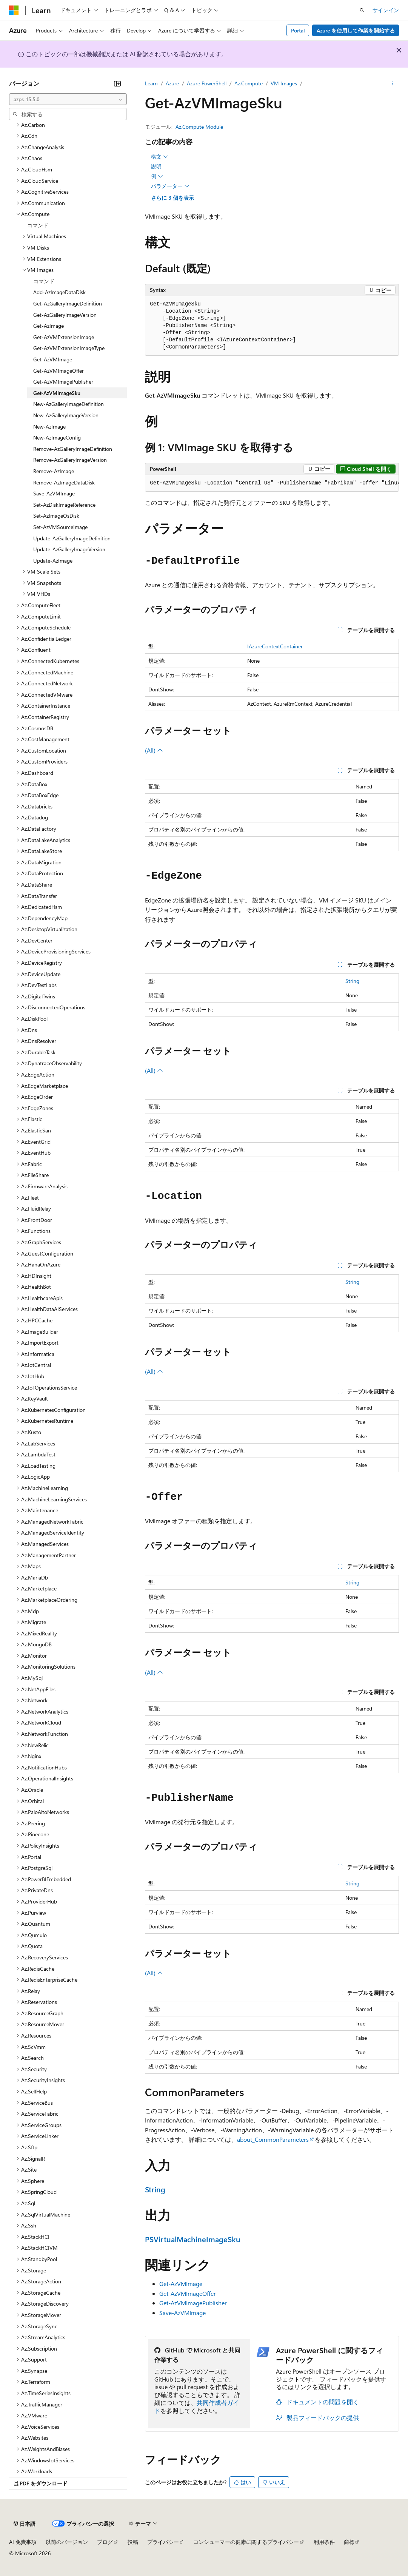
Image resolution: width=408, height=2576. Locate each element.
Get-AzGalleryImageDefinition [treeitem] (67, 303)
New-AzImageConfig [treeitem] (57, 437)
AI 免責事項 (23, 2541)
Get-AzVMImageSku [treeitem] (56, 392)
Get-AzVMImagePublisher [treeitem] (63, 381)
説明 (156, 166)
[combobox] (68, 99)
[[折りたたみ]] (117, 83)
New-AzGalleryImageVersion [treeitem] (66, 415)
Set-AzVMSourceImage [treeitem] (60, 527)
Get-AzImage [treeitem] (48, 325)
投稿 (133, 2541)
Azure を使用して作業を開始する (356, 30)
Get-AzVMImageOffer (187, 2293)
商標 (349, 2541)
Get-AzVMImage (180, 2284)
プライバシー (163, 2541)
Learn (151, 83)
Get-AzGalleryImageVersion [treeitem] (65, 314)
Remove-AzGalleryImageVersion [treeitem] (70, 459)
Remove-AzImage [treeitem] (53, 471)
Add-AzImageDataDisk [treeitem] (59, 292)
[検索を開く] (362, 10)
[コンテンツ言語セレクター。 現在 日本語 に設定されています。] (24, 2523)
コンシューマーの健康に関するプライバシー (246, 2541)
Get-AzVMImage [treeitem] (52, 359)
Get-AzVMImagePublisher (193, 2303)
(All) (154, 750)
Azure (172, 83)
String (352, 980)
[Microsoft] (14, 10)
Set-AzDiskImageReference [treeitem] (64, 504)
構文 (159, 156)
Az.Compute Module (199, 126)
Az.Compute (248, 83)
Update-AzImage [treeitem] (52, 560)
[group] (272, 483)
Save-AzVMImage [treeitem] (54, 493)
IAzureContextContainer (275, 646)
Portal (298, 30)
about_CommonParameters (273, 2139)
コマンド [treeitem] (37, 225)
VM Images (284, 83)
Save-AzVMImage (182, 2313)
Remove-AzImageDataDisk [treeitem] (64, 482)
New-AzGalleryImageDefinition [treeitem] (68, 403)
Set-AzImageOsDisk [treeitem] (56, 515)
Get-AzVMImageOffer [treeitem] (58, 370)
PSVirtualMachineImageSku (192, 2239)
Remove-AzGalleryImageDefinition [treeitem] (72, 448)
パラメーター (170, 186)
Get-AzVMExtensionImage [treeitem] (63, 337)
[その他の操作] (392, 83)
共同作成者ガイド (196, 2406)
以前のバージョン (67, 2541)
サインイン (386, 10)
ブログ (105, 2541)
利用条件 (324, 2541)
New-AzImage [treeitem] (49, 426)
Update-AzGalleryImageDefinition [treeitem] (72, 538)
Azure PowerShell (206, 83)
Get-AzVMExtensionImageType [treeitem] (69, 348)
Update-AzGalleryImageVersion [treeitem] (69, 549)
